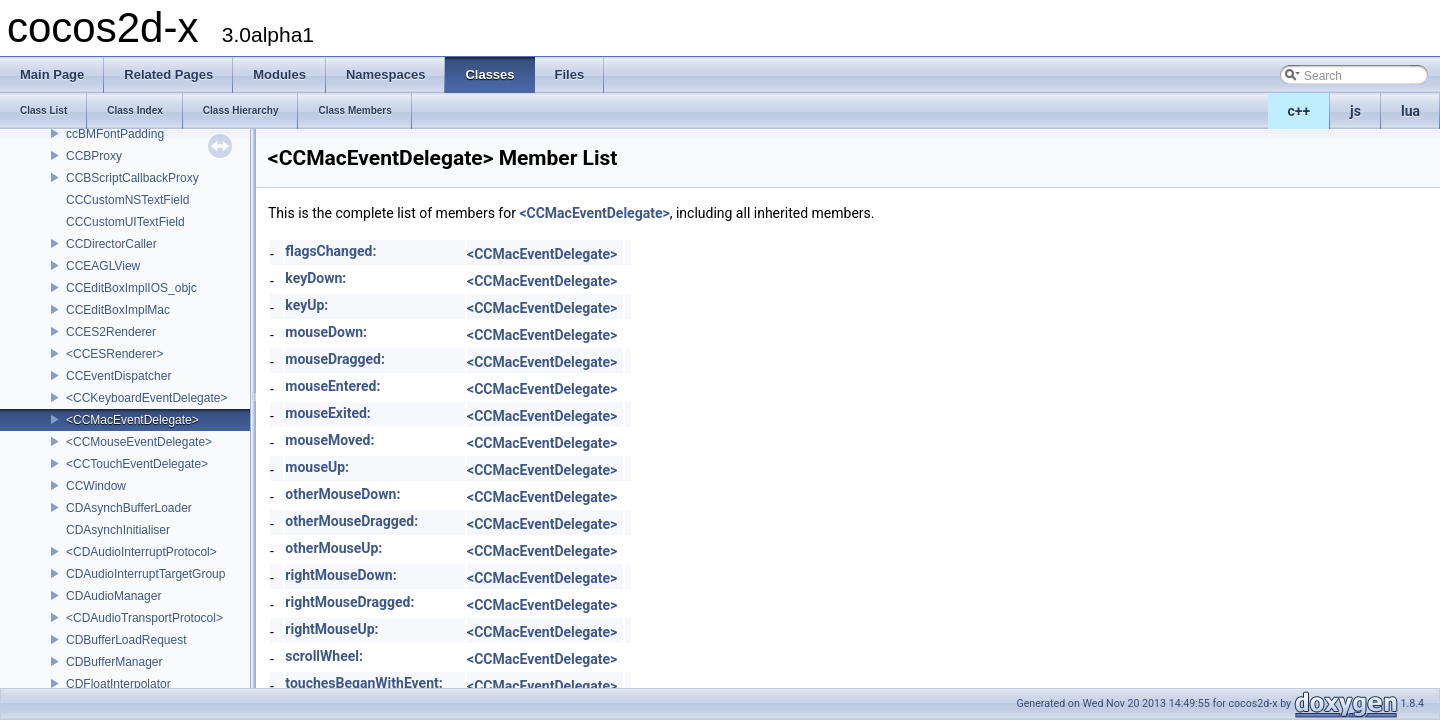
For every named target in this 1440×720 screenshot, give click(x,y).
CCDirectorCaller (111, 244)
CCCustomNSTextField (127, 200)
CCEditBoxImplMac (118, 310)
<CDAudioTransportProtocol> (144, 618)
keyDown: (315, 278)
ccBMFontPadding (115, 134)
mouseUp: (317, 467)
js (1355, 111)
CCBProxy (94, 156)
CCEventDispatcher (118, 376)
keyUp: (306, 305)
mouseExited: (327, 413)
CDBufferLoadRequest (126, 640)
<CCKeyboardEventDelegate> (146, 398)
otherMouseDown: (342, 494)
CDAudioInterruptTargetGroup (145, 574)
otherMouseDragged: (351, 521)
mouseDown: (326, 332)
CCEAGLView (103, 266)
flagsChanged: (330, 251)
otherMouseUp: (333, 548)
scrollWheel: (324, 656)
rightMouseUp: (331, 629)
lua (1410, 111)
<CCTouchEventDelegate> (137, 464)
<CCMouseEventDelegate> (139, 442)
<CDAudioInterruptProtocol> (141, 552)
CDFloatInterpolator (118, 684)
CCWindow (96, 486)
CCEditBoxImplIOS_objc (131, 288)
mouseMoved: (329, 440)
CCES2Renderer (111, 332)
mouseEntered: (332, 386)
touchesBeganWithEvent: (363, 683)
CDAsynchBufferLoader (129, 508)
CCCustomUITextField (125, 222)
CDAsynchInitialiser (118, 530)
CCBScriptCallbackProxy (132, 178)
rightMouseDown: (340, 575)
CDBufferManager (114, 662)
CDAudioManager (113, 596)
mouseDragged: (335, 359)
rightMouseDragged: (349, 602)
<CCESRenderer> (114, 354)
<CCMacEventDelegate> (132, 420)
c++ (1299, 111)
